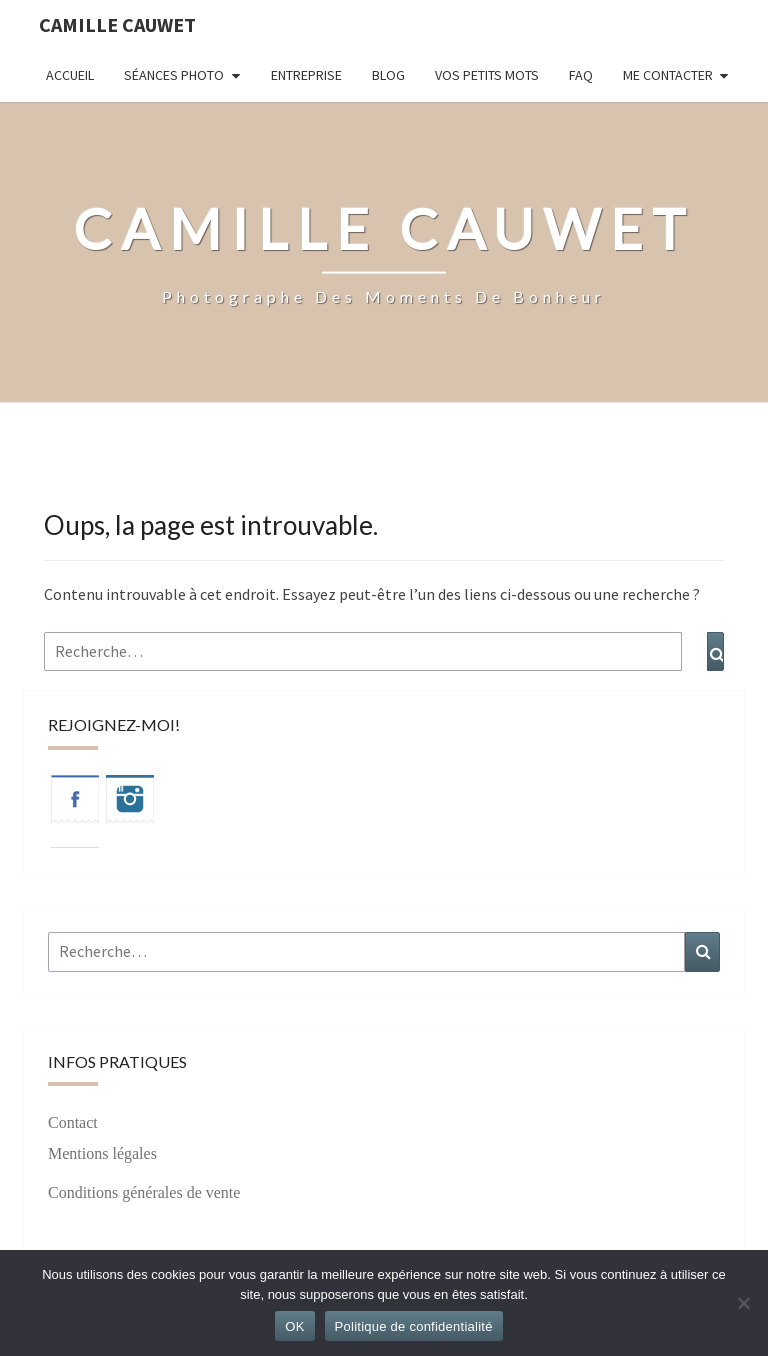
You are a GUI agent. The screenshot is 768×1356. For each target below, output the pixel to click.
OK (294, 1326)
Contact (73, 1122)
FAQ (581, 75)
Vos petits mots (487, 75)
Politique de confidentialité (414, 1326)
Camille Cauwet (117, 24)
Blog (388, 75)
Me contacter (668, 75)
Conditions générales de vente (144, 1192)
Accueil (70, 75)
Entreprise (306, 75)
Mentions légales (102, 1153)
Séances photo (174, 75)
